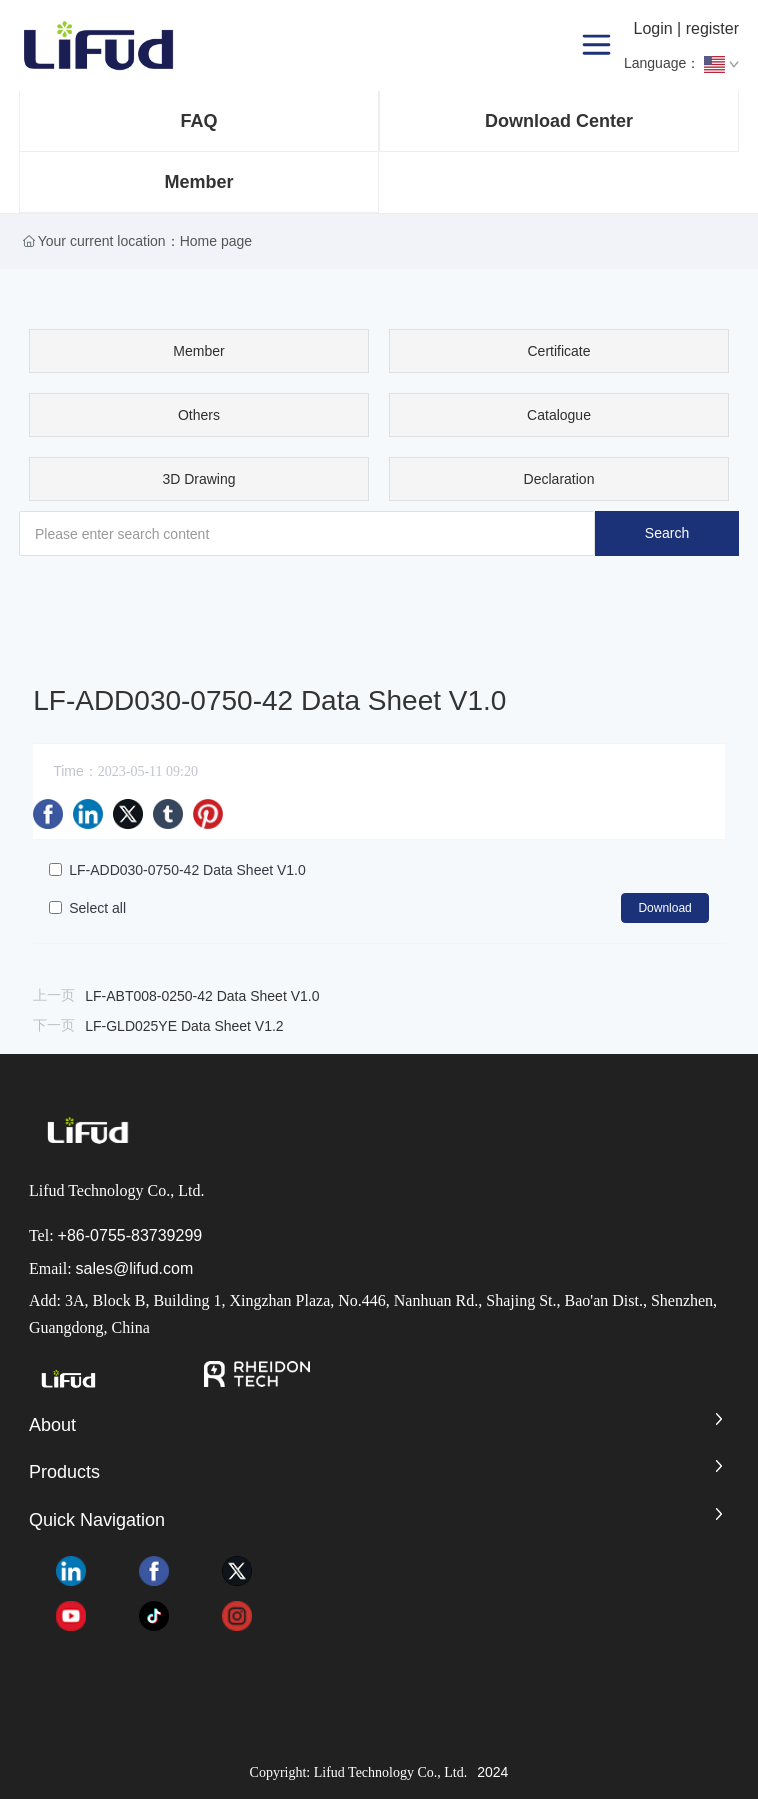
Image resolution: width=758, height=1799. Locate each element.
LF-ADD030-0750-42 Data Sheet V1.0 (187, 870)
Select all (97, 908)
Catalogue (559, 415)
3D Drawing (198, 479)
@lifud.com (153, 1268)
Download (664, 908)
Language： (681, 64)
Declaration (559, 479)
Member (198, 182)
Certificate (559, 351)
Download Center (559, 121)
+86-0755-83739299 (130, 1235)
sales (94, 1268)
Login (655, 28)
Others (199, 415)
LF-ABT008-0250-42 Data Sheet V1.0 (202, 996)
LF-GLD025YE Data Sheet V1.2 (184, 1026)
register (712, 28)
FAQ (198, 121)
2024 (492, 1772)
